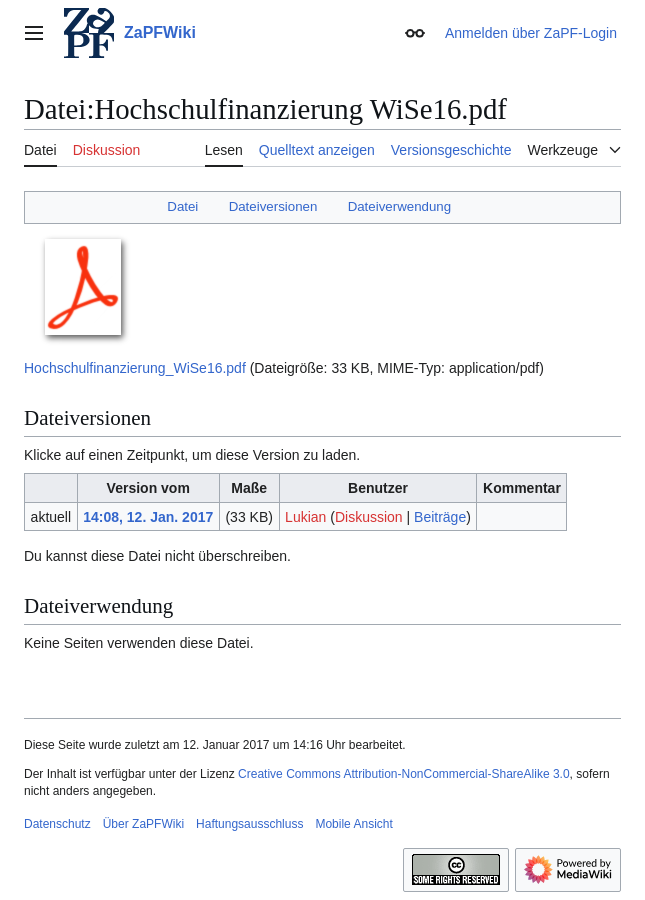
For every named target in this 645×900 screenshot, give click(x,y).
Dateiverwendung (400, 206)
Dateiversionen (273, 206)
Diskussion (369, 517)
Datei (182, 206)
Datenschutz (57, 824)
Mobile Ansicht (353, 824)
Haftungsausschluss (249, 824)
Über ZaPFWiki (143, 824)
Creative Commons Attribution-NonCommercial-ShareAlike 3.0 (403, 774)
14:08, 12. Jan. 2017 (148, 517)
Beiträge (440, 517)
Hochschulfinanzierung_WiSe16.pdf (135, 368)
